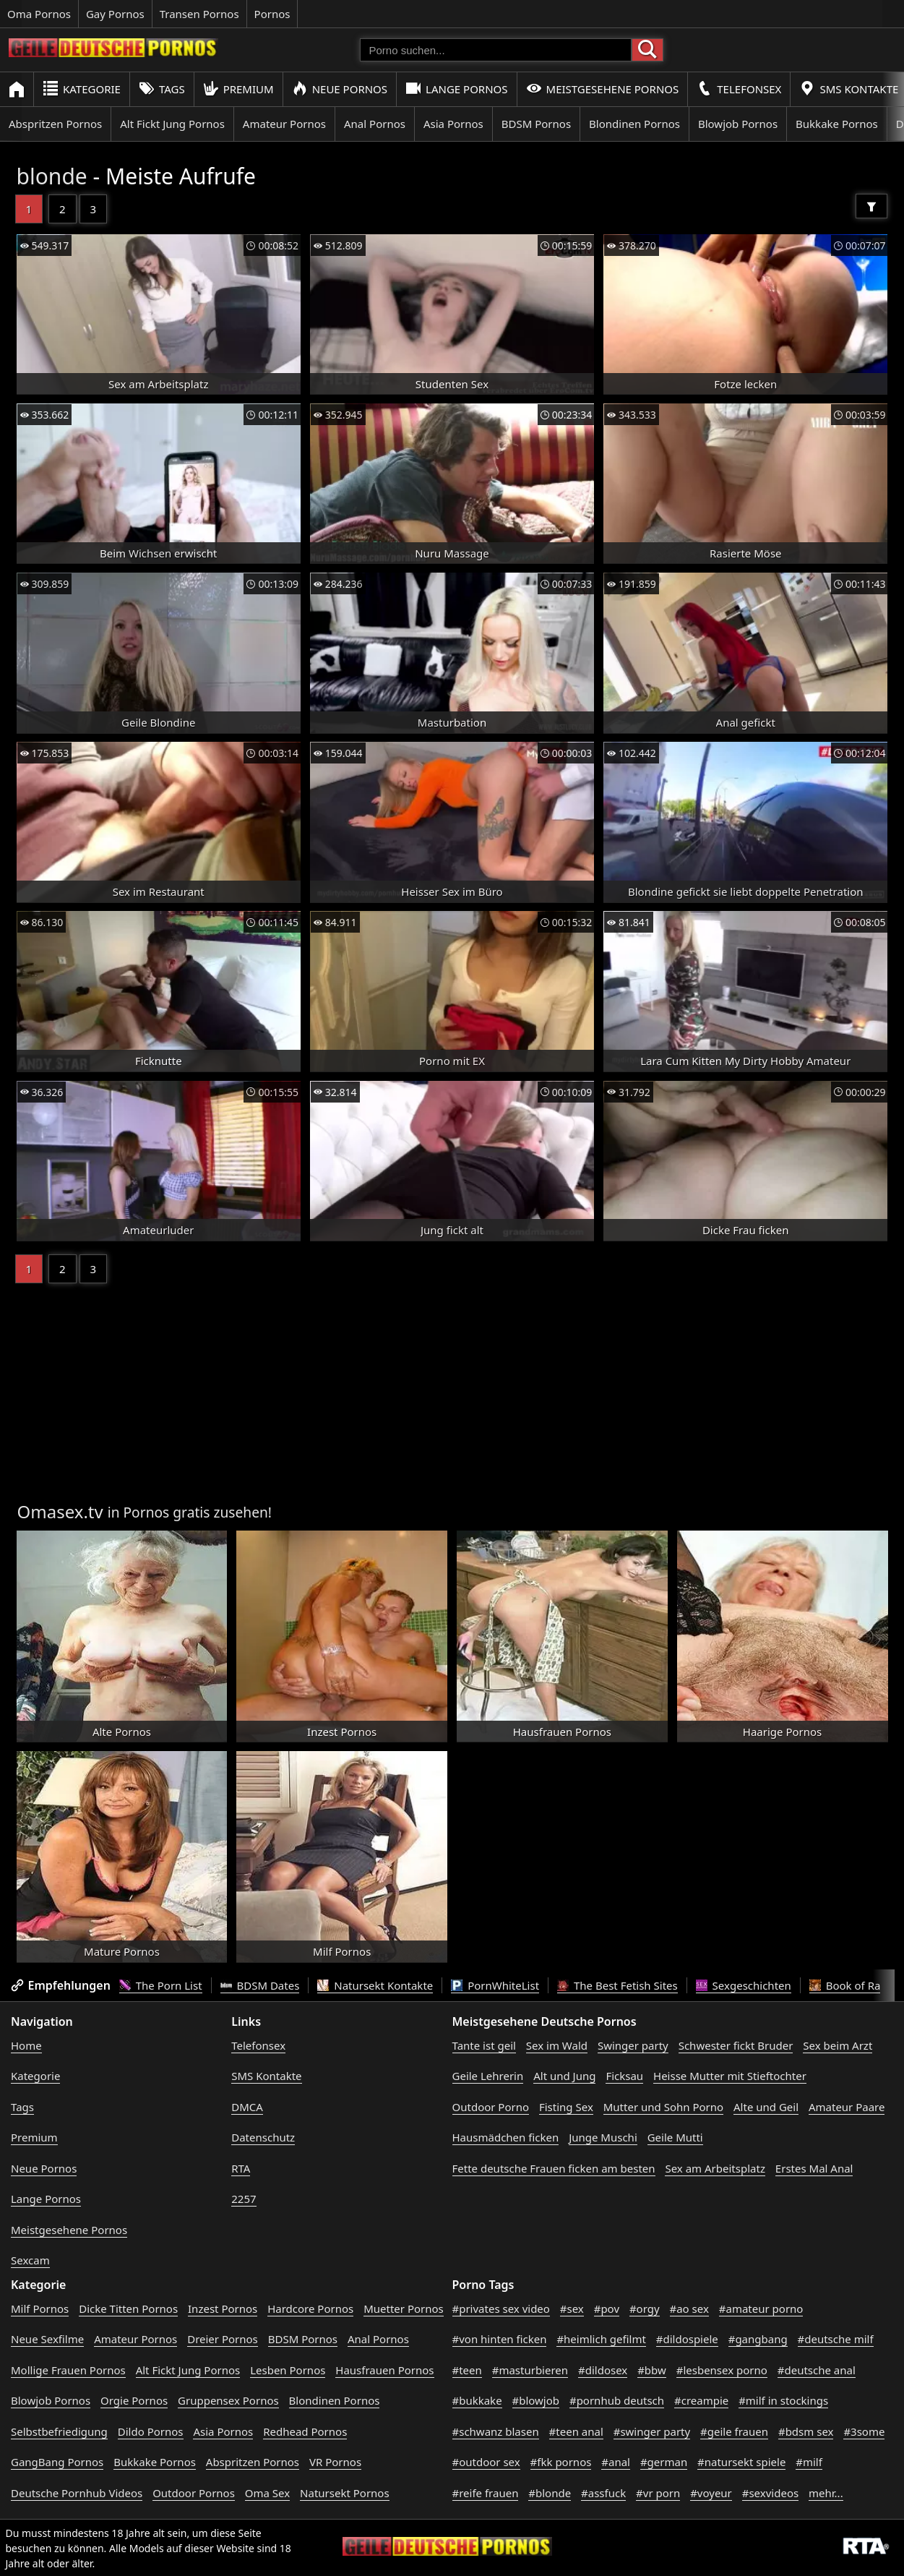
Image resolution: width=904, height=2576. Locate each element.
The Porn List (160, 1985)
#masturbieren (530, 2370)
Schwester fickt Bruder (736, 2045)
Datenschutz (263, 2137)
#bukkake (477, 2400)
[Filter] (871, 206)
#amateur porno (761, 2308)
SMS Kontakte (266, 2075)
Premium (238, 88)
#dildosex (602, 2370)
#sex (572, 2308)
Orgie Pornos (134, 2400)
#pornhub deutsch (616, 2400)
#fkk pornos (561, 2462)
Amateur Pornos (284, 123)
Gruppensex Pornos (228, 2400)
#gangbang (758, 2339)
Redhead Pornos (305, 2431)
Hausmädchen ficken (505, 2137)
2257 (243, 2198)
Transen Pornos (199, 14)
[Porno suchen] (496, 49)
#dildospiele (687, 2339)
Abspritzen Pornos (55, 123)
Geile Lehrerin (488, 2075)
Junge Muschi (603, 2137)
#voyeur (711, 2493)
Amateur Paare (847, 2107)
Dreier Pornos (222, 2339)
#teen (467, 2370)
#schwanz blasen (495, 2431)
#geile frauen (734, 2431)
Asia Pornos (453, 123)
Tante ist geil (484, 2045)
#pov (606, 2308)
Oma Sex (267, 2493)
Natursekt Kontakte (375, 1985)
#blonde (549, 2493)
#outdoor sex (486, 2462)
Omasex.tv (60, 1511)
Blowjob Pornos (738, 123)
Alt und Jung (564, 2075)
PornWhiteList (495, 1985)
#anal (615, 2462)
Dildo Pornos (151, 2431)
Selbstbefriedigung (59, 2431)
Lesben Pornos (287, 2370)
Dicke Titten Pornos (128, 2308)
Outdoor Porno (491, 2107)
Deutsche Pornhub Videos (76, 2493)
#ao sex (689, 2308)
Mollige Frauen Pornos (68, 2370)
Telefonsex (739, 88)
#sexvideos (770, 2493)
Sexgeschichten (743, 1985)
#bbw (651, 2370)
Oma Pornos (39, 14)
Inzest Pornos (222, 2308)
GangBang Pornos (57, 2462)
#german (663, 2462)
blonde (52, 176)
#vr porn (658, 2493)
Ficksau (624, 2075)
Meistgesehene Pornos (602, 88)
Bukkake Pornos (837, 123)
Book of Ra (845, 1985)
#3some (863, 2431)
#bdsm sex (806, 2431)
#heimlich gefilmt (600, 2339)
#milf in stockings (783, 2400)
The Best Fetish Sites (617, 1985)
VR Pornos (335, 2462)
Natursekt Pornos (344, 2493)
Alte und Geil (765, 2107)
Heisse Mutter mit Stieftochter (729, 2075)
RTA (240, 2168)
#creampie (701, 2400)
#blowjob (536, 2400)
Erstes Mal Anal (814, 2168)
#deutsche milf (836, 2339)
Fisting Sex (566, 2107)
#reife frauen (485, 2493)
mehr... (826, 2493)
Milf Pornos (40, 2308)
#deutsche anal (817, 2370)
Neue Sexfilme (47, 2339)
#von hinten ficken (499, 2339)
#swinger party (652, 2431)
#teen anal (576, 2431)
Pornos (272, 14)
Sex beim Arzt (837, 2045)
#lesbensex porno (721, 2370)
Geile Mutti (675, 2137)
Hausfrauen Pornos (384, 2370)
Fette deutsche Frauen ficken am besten (553, 2168)
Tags (162, 88)
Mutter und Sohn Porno (663, 2107)
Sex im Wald (556, 2045)
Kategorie (82, 88)
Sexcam (30, 2260)
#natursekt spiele (741, 2462)
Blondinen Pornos (634, 123)
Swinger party (633, 2045)
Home (26, 2045)
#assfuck (603, 2493)
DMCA (247, 2107)
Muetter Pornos (403, 2308)
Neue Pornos (339, 88)
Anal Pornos (374, 123)
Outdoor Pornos (193, 2493)
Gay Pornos (115, 14)
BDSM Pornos (536, 123)
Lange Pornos (456, 88)
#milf (809, 2462)
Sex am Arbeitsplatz (715, 2168)
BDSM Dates (260, 1985)
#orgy (644, 2308)
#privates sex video (501, 2308)
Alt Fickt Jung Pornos (172, 123)
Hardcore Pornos (310, 2308)
